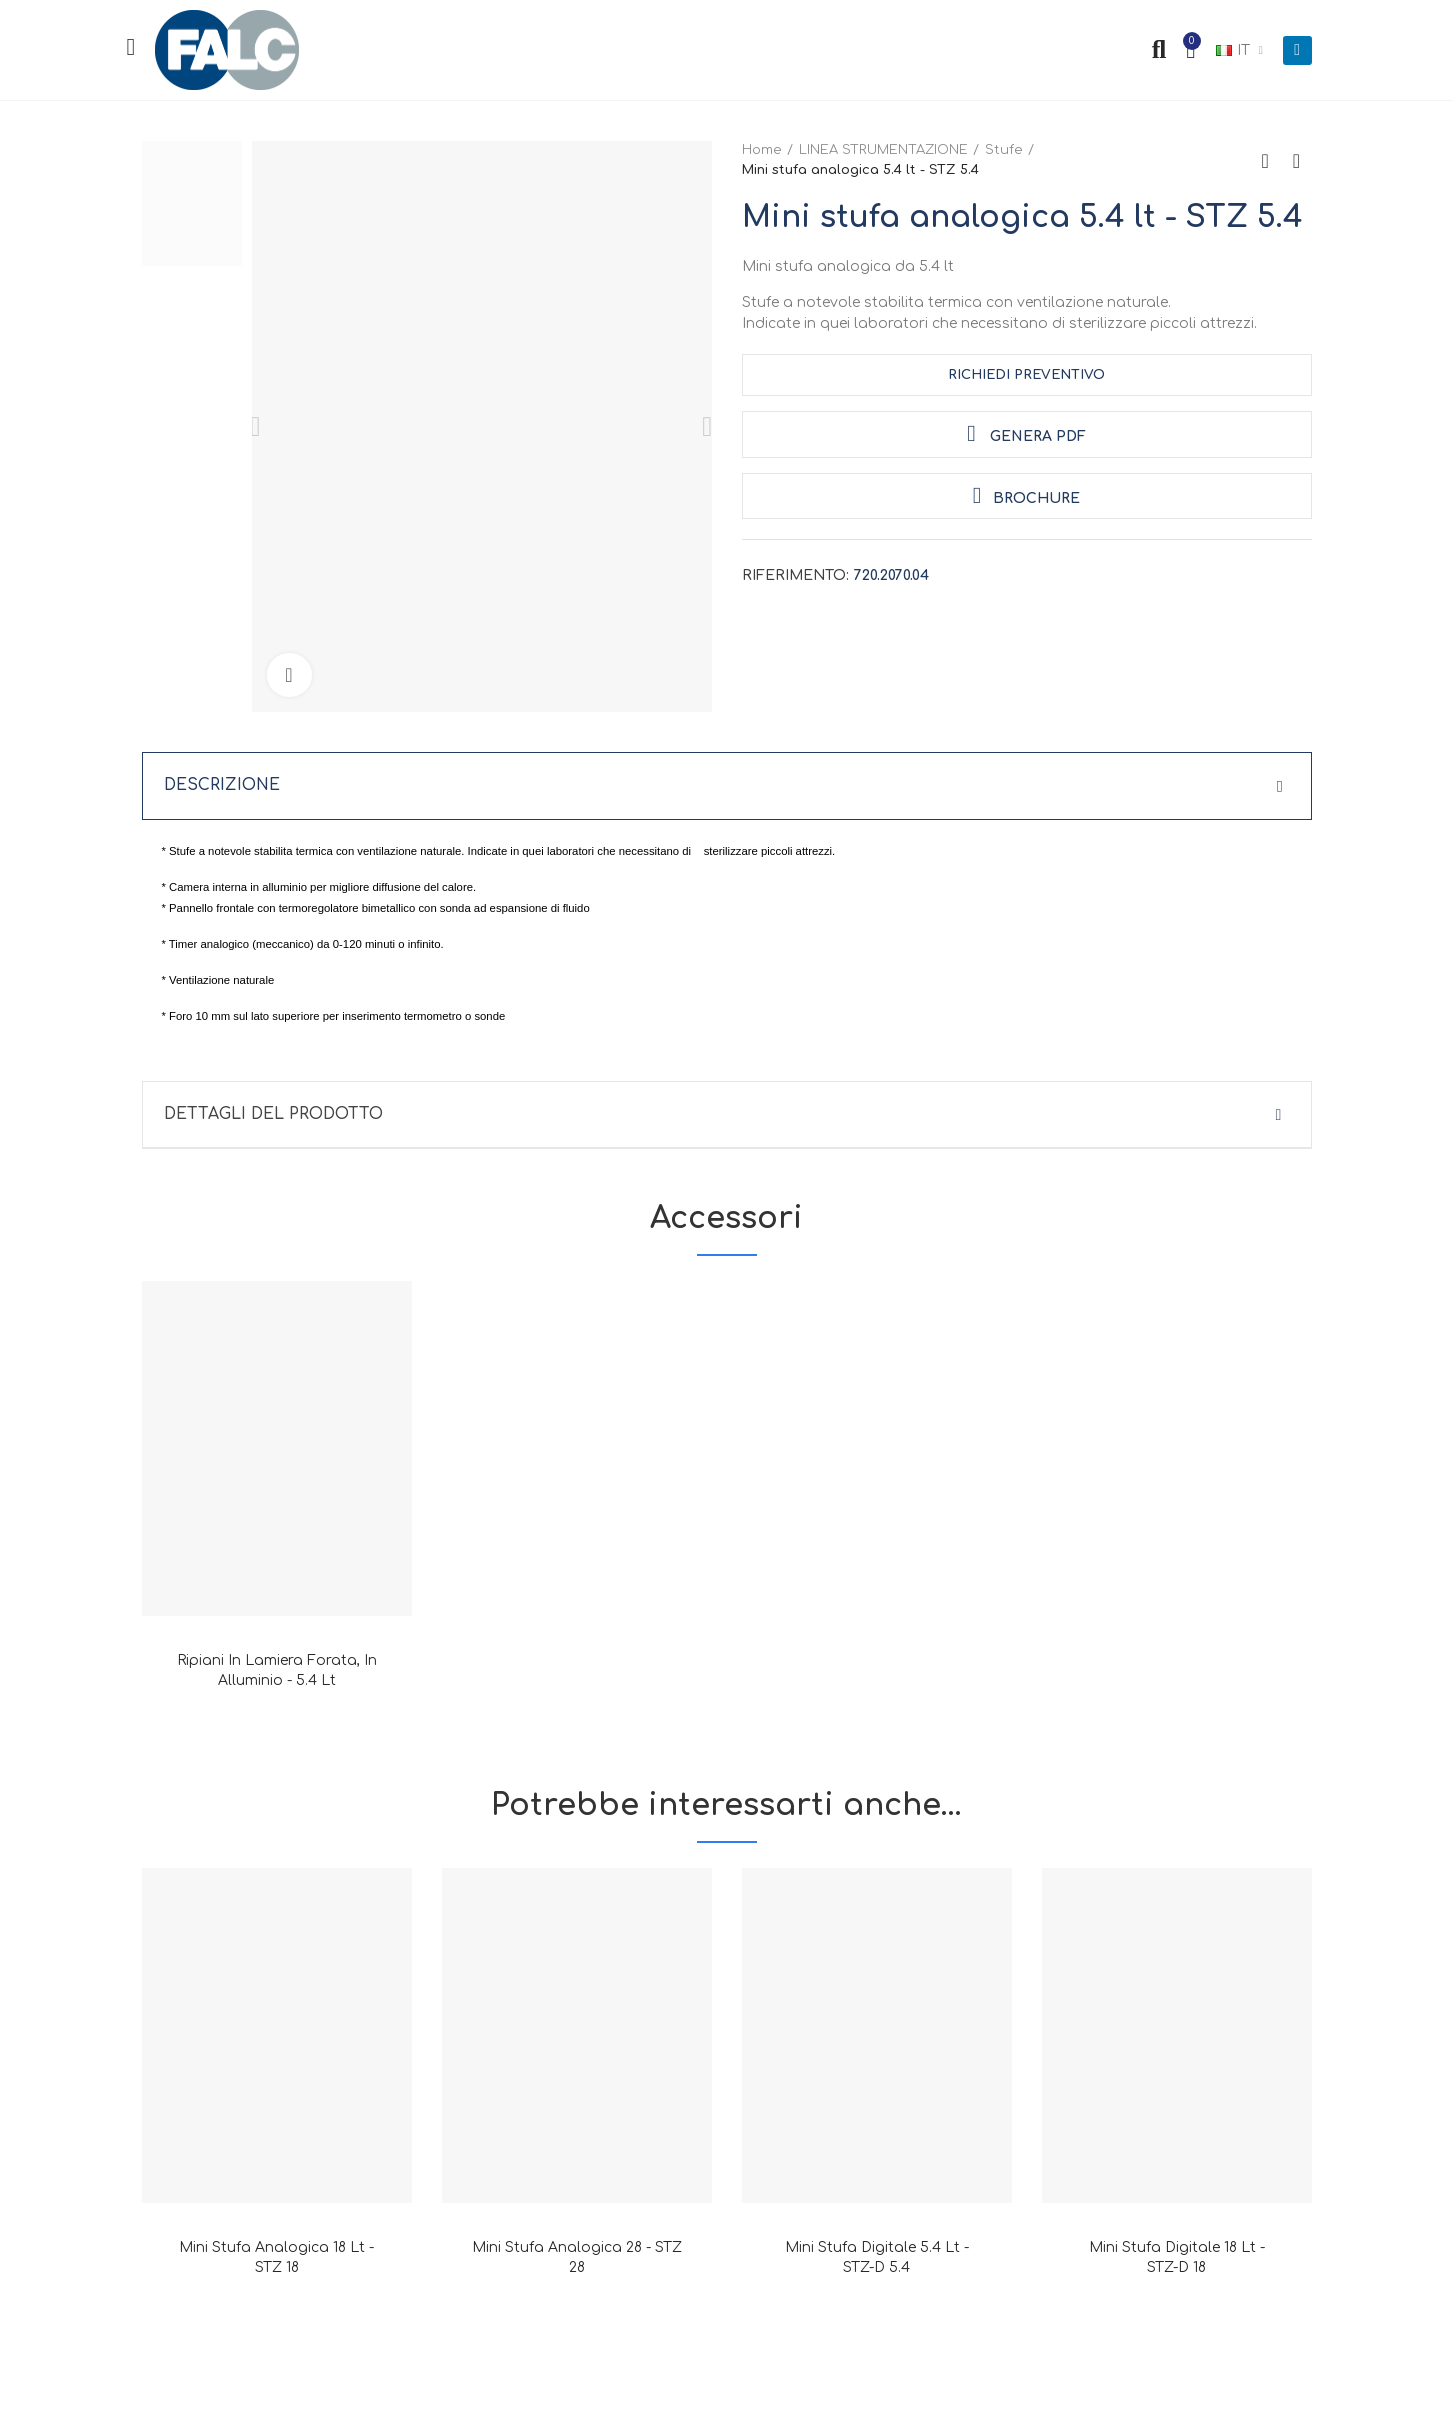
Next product (1297, 161)
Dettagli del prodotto (274, 1115)
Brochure (1026, 495)
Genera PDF (1026, 433)
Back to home (1272, 161)
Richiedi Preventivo (1026, 375)
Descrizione (222, 786)
